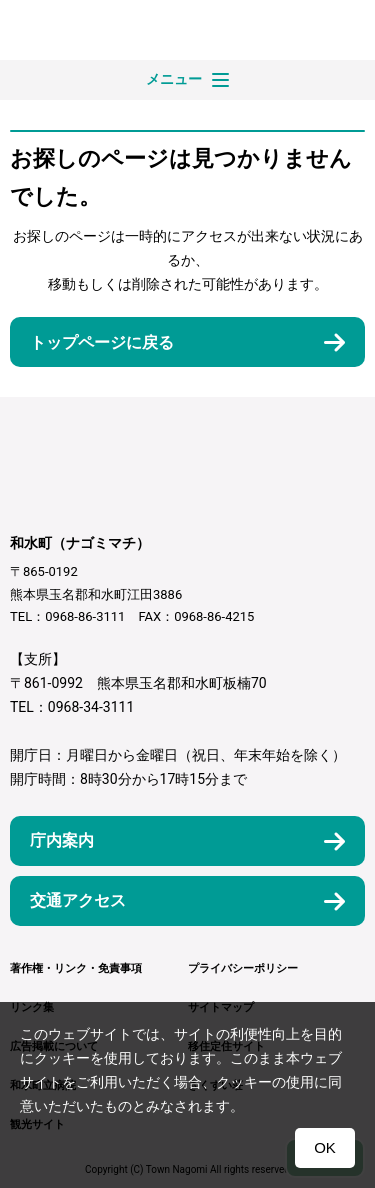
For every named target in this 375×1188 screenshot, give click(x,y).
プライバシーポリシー (243, 968)
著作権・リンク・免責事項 (76, 968)
